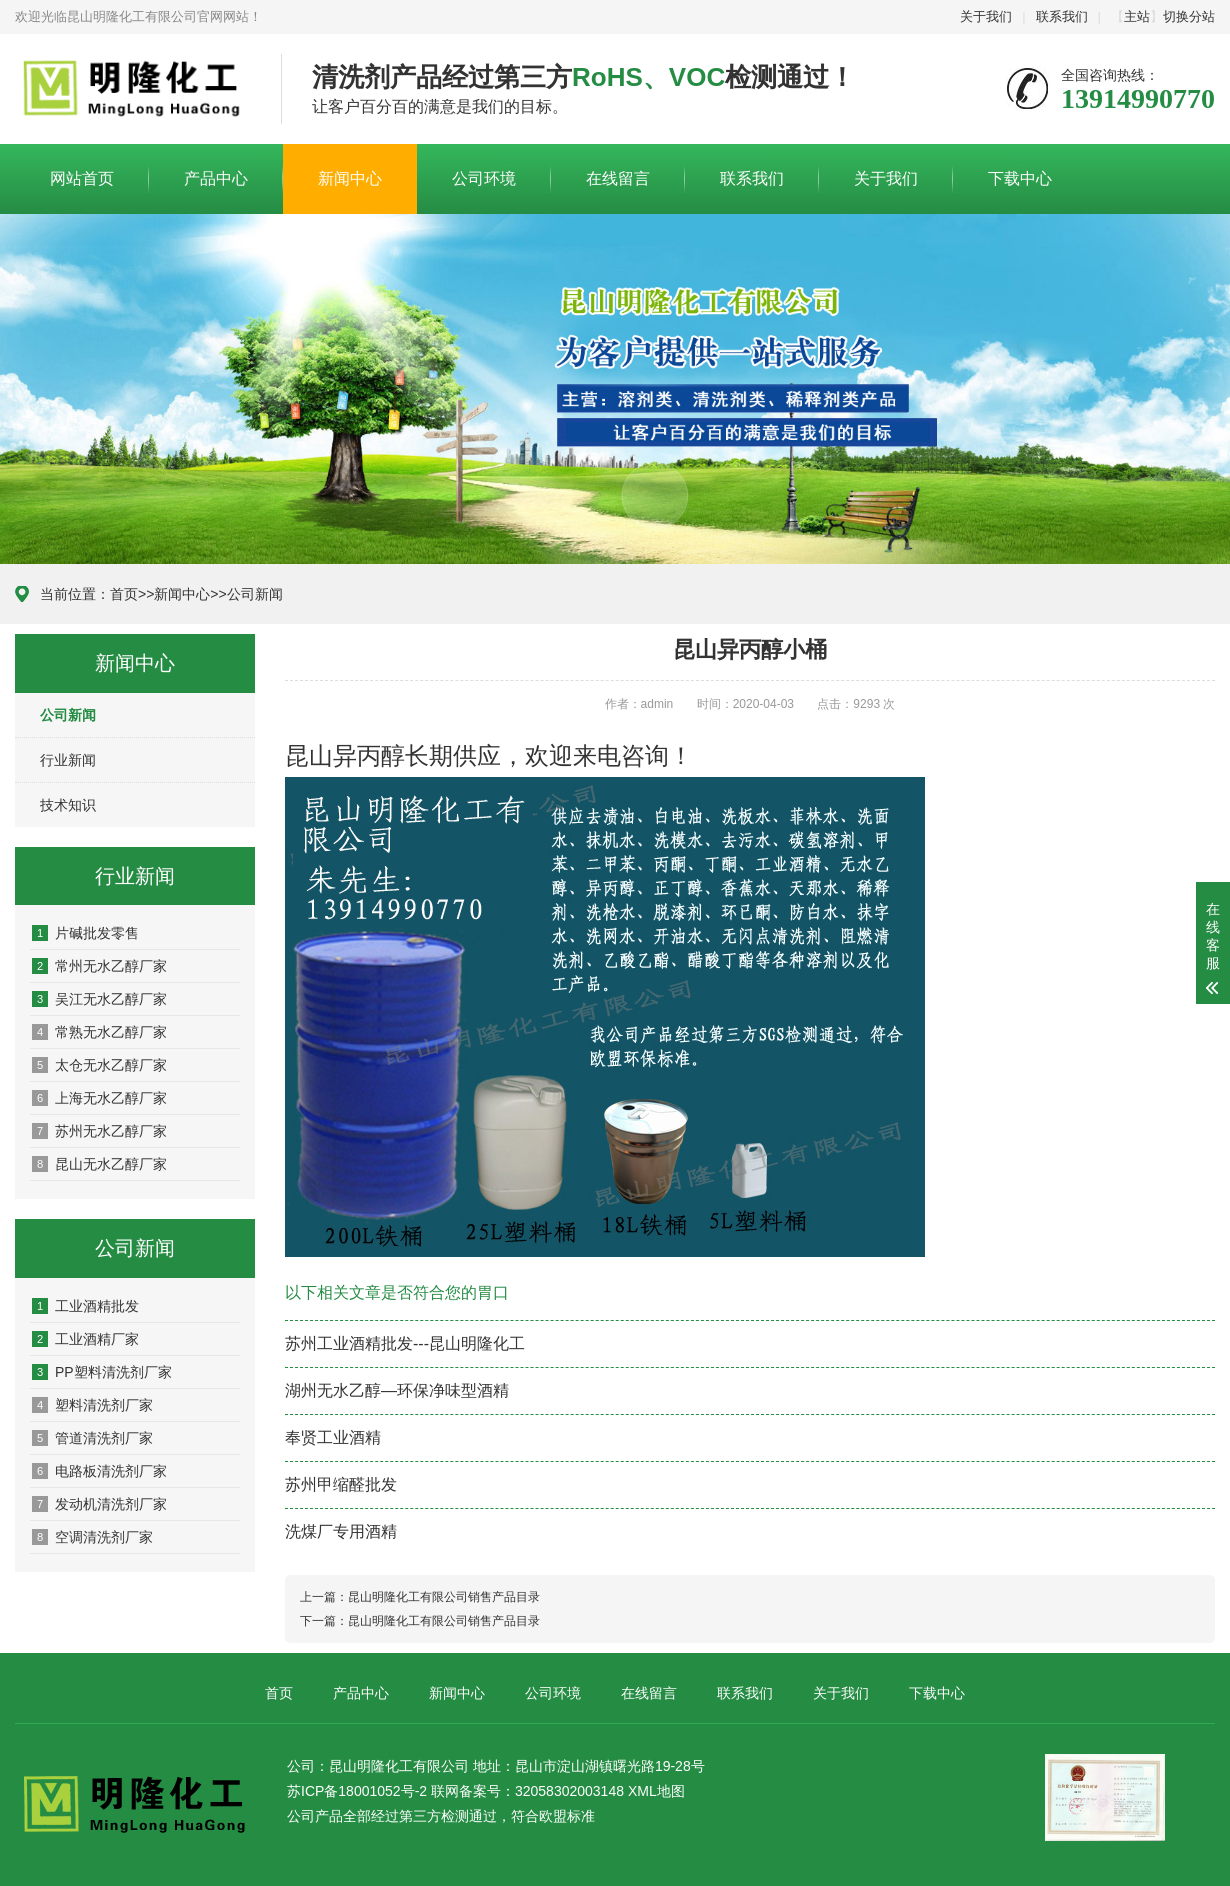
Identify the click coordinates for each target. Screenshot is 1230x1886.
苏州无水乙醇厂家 (99, 1131)
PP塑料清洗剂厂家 (102, 1372)
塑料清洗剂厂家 (92, 1405)
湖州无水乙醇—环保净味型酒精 (397, 1390)
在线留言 (618, 178)
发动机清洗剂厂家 (99, 1504)
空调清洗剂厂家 (92, 1537)
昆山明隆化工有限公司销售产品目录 (444, 1597)
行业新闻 (68, 760)
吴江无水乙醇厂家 (99, 999)
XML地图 (656, 1791)
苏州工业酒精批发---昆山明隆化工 (405, 1343)
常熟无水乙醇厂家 (99, 1032)
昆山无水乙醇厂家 (99, 1164)
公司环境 (484, 178)
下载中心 (1020, 178)
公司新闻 (255, 594)
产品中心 (216, 178)
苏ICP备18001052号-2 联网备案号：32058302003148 (455, 1791)
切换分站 (1189, 16)
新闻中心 (350, 178)
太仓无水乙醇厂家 (99, 1065)
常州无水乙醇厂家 (99, 966)
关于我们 (986, 16)
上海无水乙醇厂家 (99, 1098)
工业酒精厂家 (85, 1339)
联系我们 (1062, 16)
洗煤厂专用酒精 (341, 1531)
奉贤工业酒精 (333, 1437)
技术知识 (68, 805)
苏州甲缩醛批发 (341, 1484)
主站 (1137, 16)
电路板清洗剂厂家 (99, 1471)
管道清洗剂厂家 (92, 1438)
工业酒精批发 (85, 1306)
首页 (124, 594)
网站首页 (82, 178)
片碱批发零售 (85, 933)
